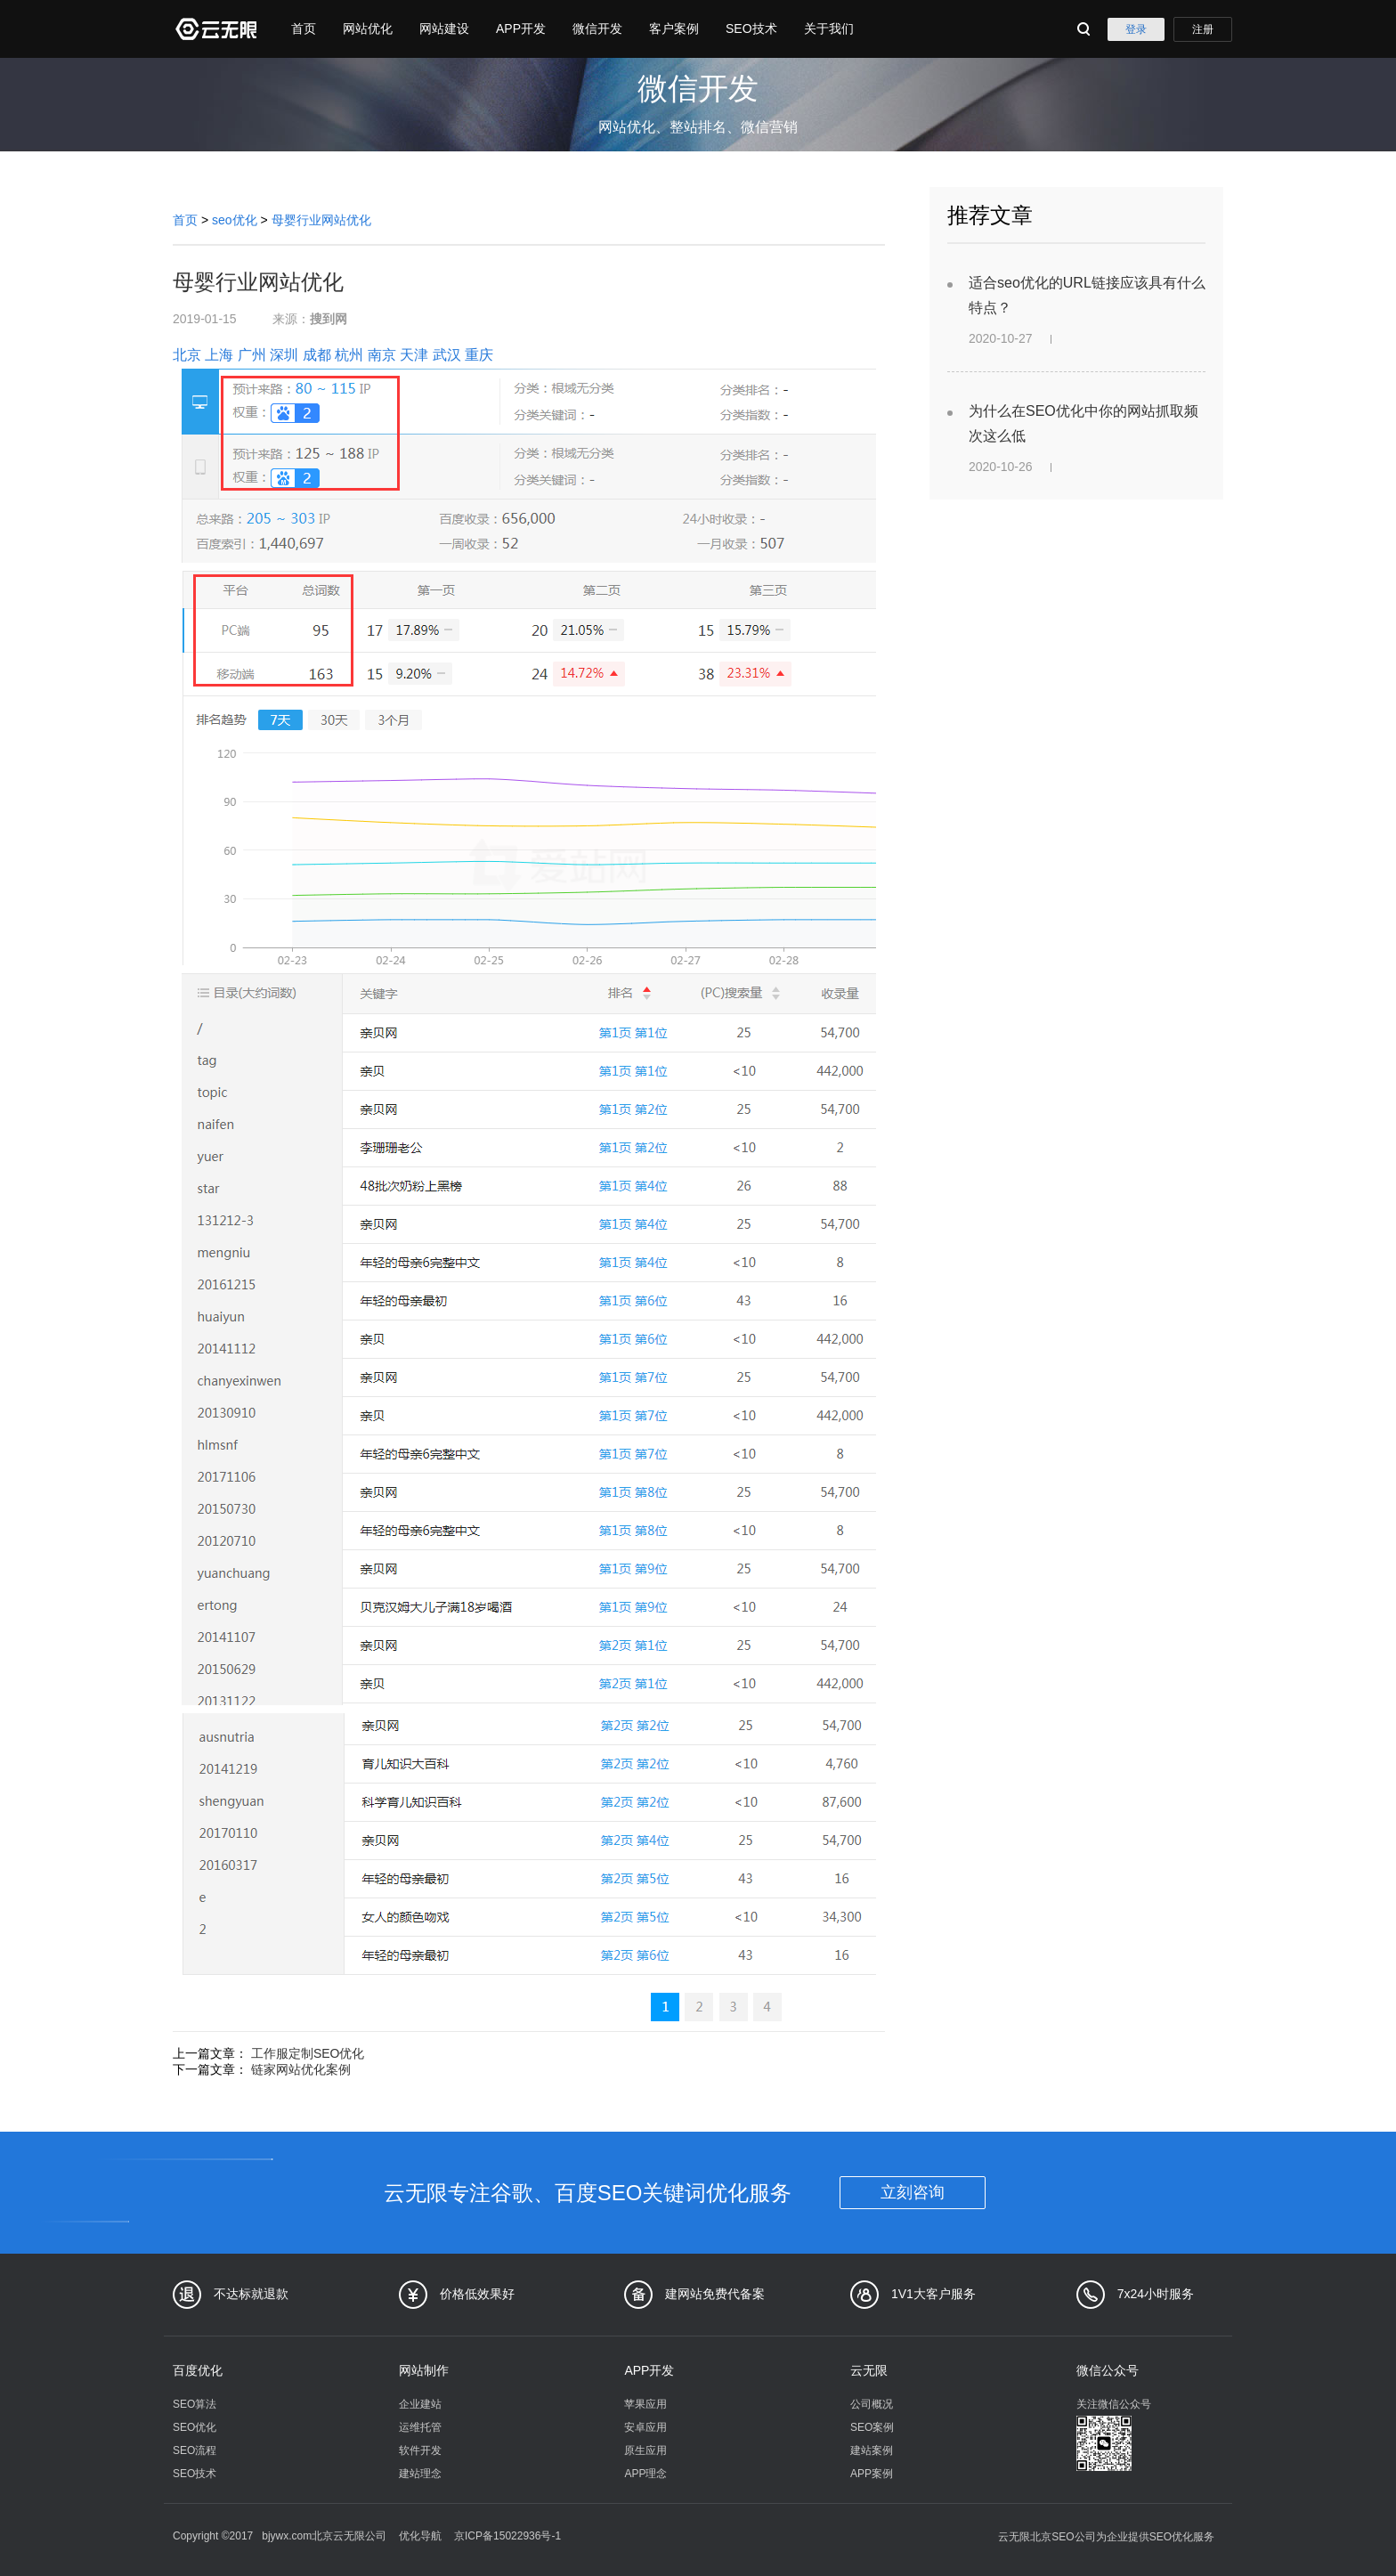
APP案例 (871, 2473)
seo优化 (234, 220)
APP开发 (521, 28)
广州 (252, 354)
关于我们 (829, 28)
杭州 (349, 354)
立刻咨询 (913, 2192)
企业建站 (420, 2404)
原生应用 (645, 2450)
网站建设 (444, 28)
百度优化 (198, 2370)
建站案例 (871, 2450)
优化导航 (420, 2536)
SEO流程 (194, 2450)
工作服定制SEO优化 (308, 2053)
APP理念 (645, 2473)
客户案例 (674, 28)
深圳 (284, 354)
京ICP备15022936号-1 (507, 2536)
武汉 (447, 354)
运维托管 (420, 2427)
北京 (187, 354)
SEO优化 (194, 2427)
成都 (317, 354)
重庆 (479, 354)
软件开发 (420, 2450)
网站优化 (368, 28)
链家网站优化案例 (301, 2069)
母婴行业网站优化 (321, 220)
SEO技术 (751, 28)
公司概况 (871, 2404)
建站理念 (420, 2473)
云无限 (869, 2370)
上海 (219, 354)
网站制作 (424, 2370)
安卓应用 (645, 2427)
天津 (414, 354)
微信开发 (597, 28)
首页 (303, 28)
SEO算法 (194, 2404)
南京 (382, 354)
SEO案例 (872, 2427)
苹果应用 (645, 2404)
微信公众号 (1107, 2370)
